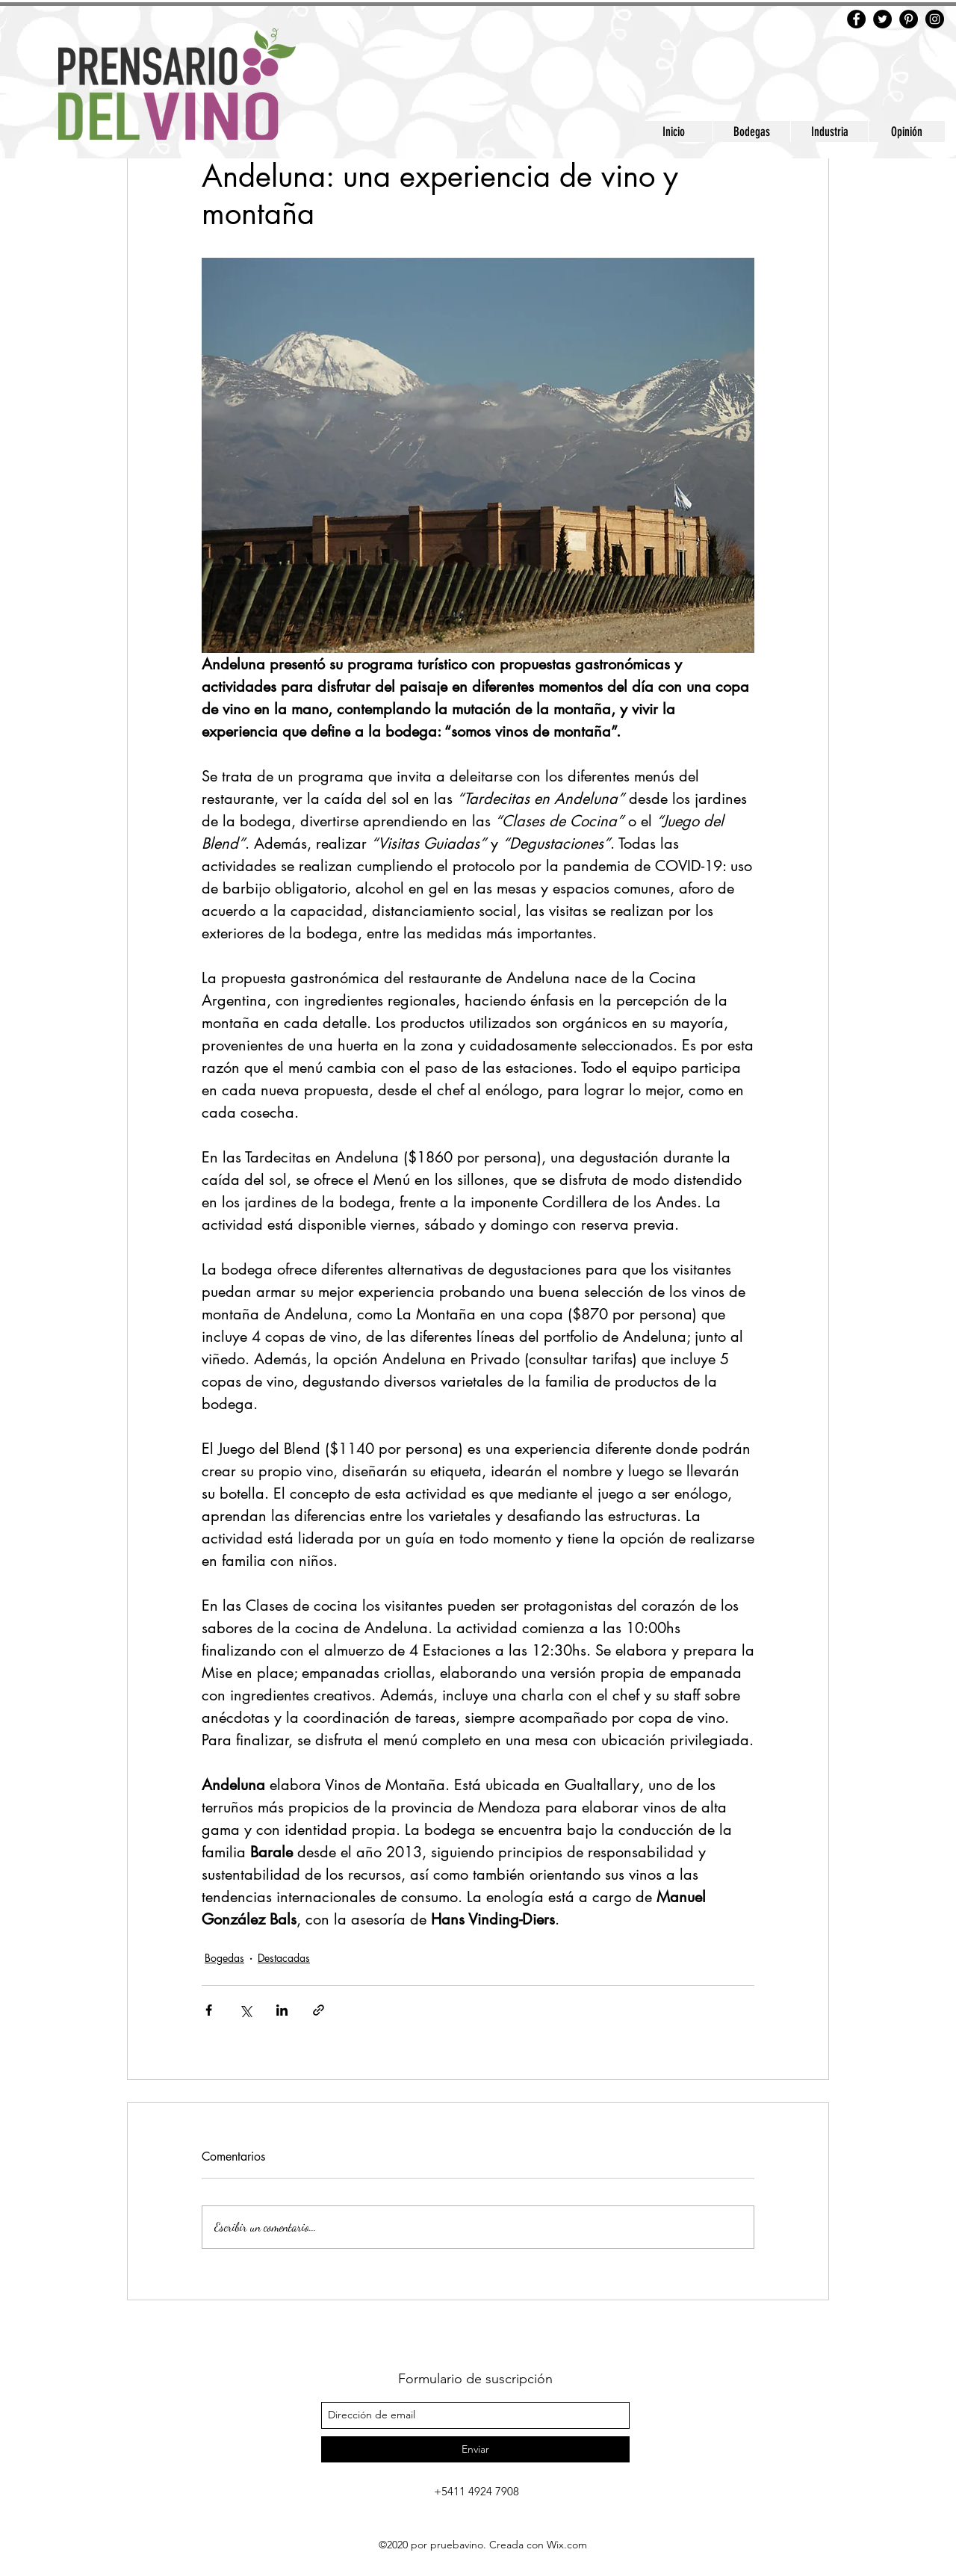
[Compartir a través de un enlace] (318, 2010)
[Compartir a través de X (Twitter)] (245, 2010)
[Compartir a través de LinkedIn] (282, 2010)
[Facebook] (856, 19)
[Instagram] (934, 19)
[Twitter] (882, 19)
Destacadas (284, 1958)
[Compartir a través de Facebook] (209, 2010)
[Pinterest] (908, 19)
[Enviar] (475, 2449)
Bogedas (224, 1958)
